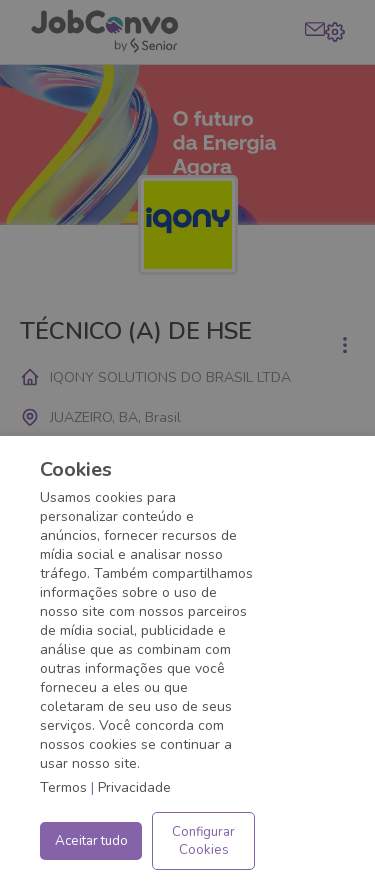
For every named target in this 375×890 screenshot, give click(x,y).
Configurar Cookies (203, 841)
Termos (63, 787)
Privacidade (134, 787)
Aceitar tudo (91, 841)
